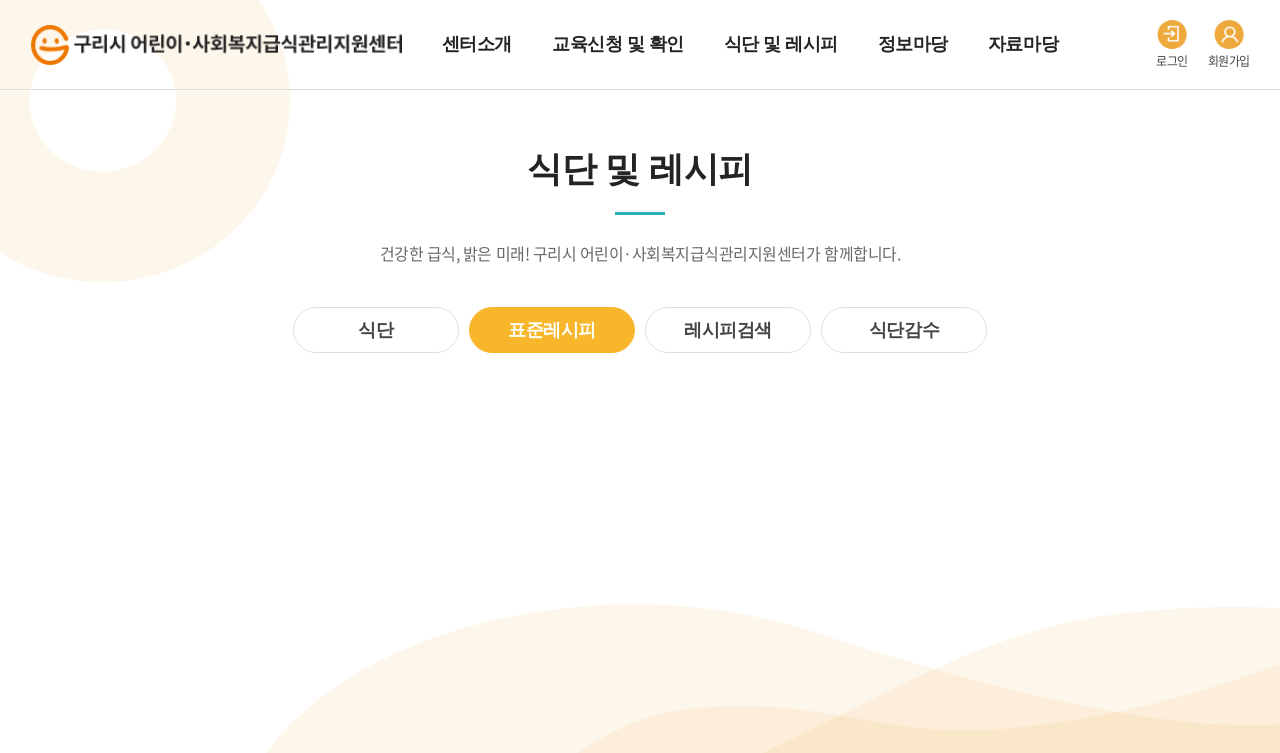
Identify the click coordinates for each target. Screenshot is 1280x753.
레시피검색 (728, 330)
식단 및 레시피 (781, 44)
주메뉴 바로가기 (0, 0)
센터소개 (477, 44)
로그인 (1172, 45)
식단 (375, 330)
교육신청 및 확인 (618, 44)
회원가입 (1229, 45)
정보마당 (913, 44)
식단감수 (904, 330)
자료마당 (1023, 44)
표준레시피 (552, 330)
